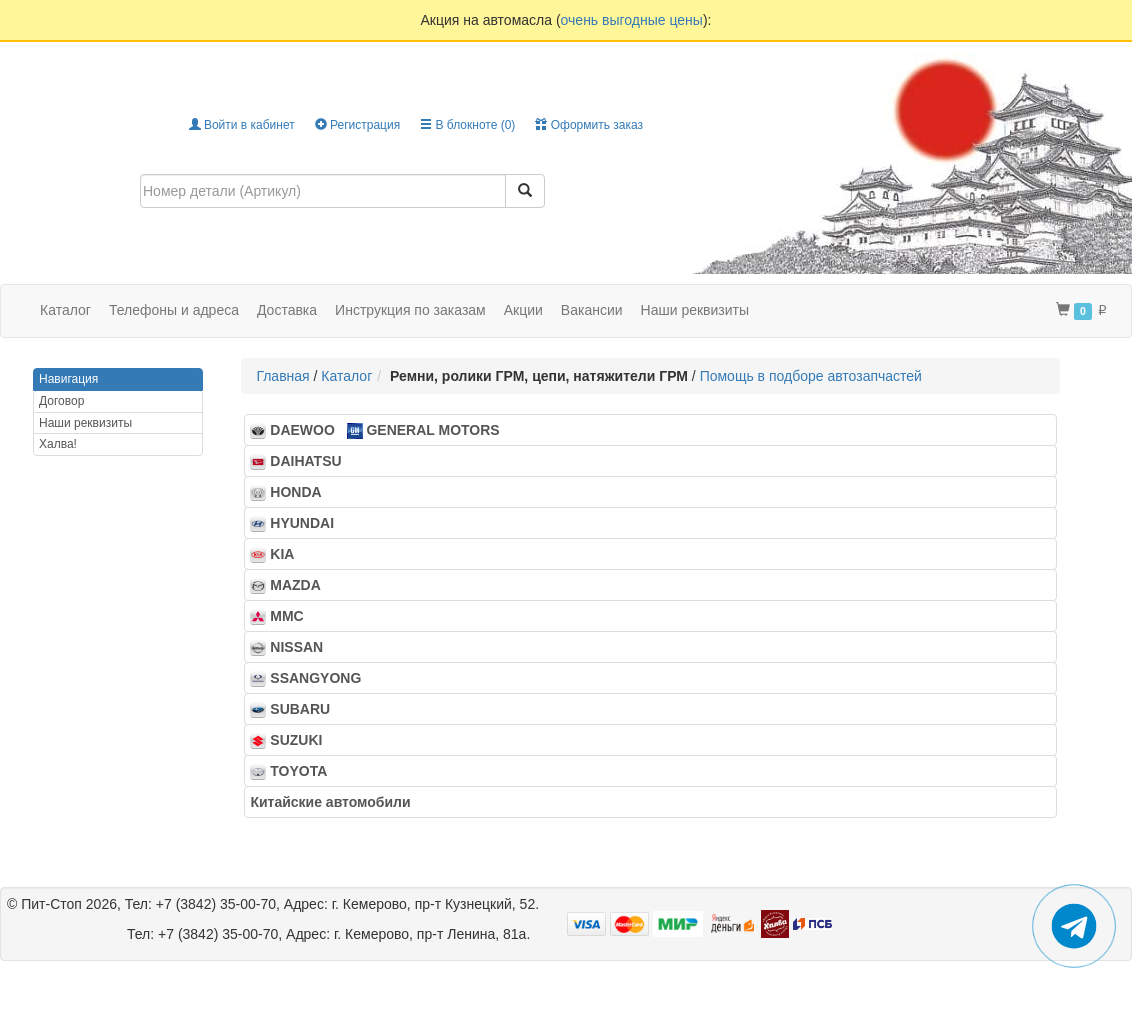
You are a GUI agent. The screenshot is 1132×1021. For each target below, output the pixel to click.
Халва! (58, 444)
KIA (277, 554)
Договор (61, 401)
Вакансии (592, 310)
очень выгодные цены (632, 20)
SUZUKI (292, 740)
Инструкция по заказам (410, 310)
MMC (282, 616)
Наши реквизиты (695, 310)
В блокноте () (467, 125)
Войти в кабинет (242, 125)
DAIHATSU (301, 461)
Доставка (287, 310)
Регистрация (357, 125)
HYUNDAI (297, 523)
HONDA (291, 492)
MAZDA (291, 585)
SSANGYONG (311, 678)
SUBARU (295, 709)
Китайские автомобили (336, 802)
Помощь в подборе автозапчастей (811, 376)
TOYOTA (294, 771)
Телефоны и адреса (174, 310)
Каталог (346, 376)
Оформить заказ (589, 125)
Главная (282, 376)
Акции (523, 310)
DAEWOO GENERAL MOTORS (374, 430)
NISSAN (292, 647)
